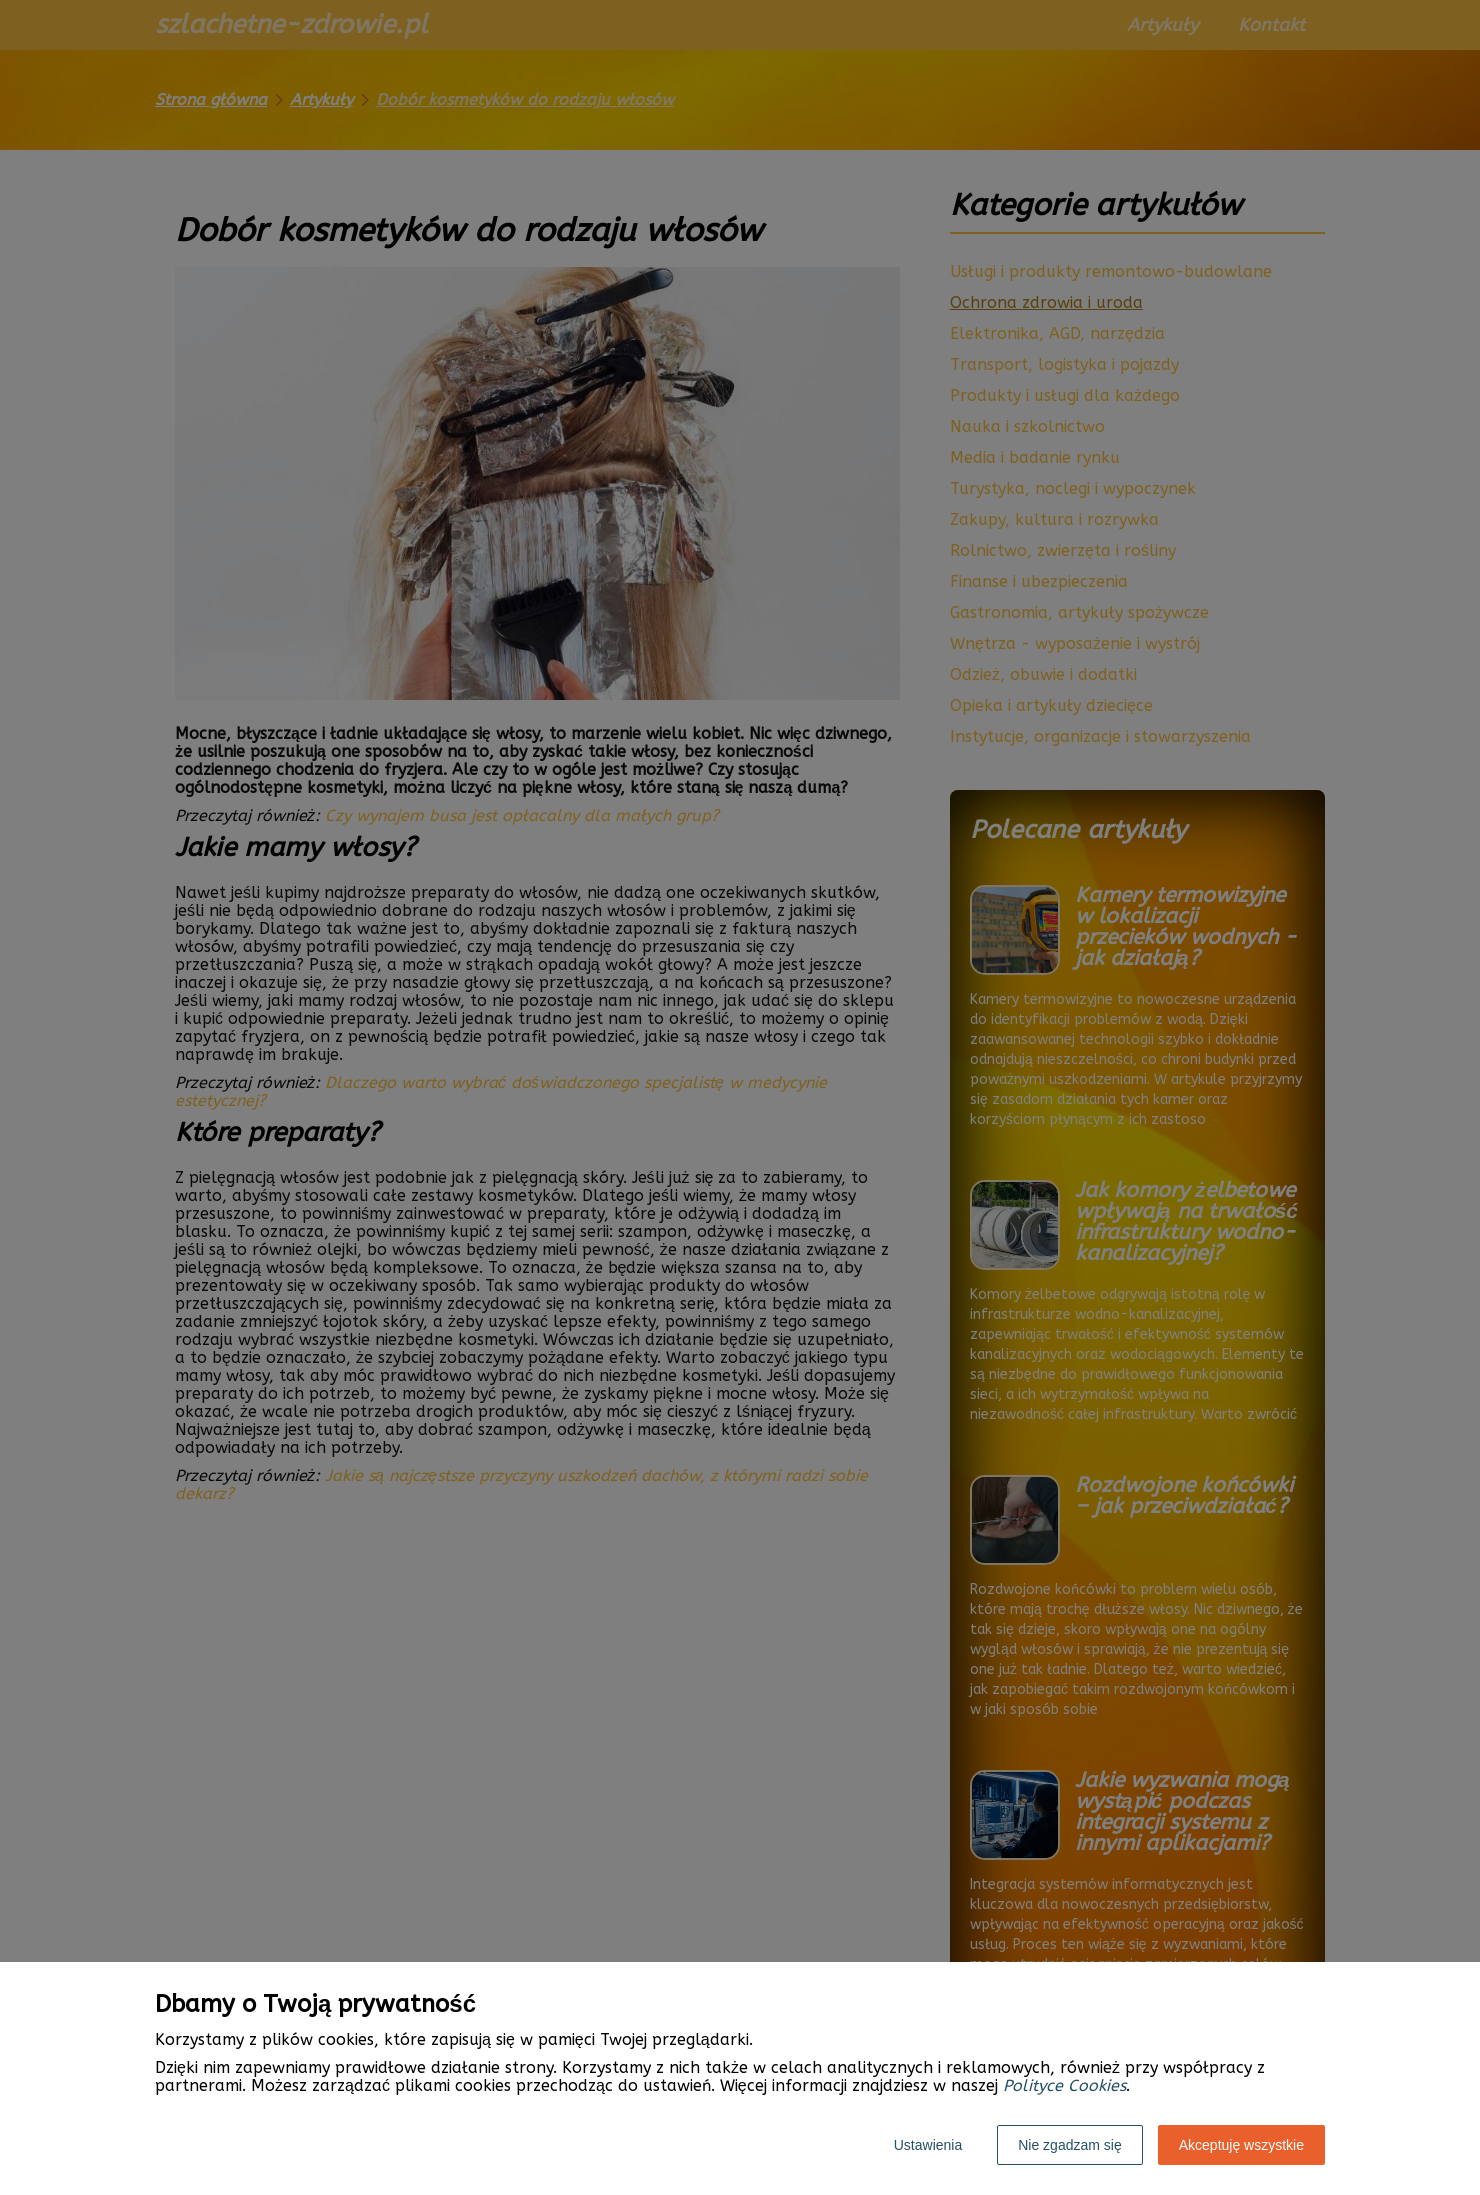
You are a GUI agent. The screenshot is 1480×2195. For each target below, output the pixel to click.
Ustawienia (928, 2145)
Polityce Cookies (1064, 2085)
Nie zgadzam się (1070, 2145)
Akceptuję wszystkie (1241, 2145)
